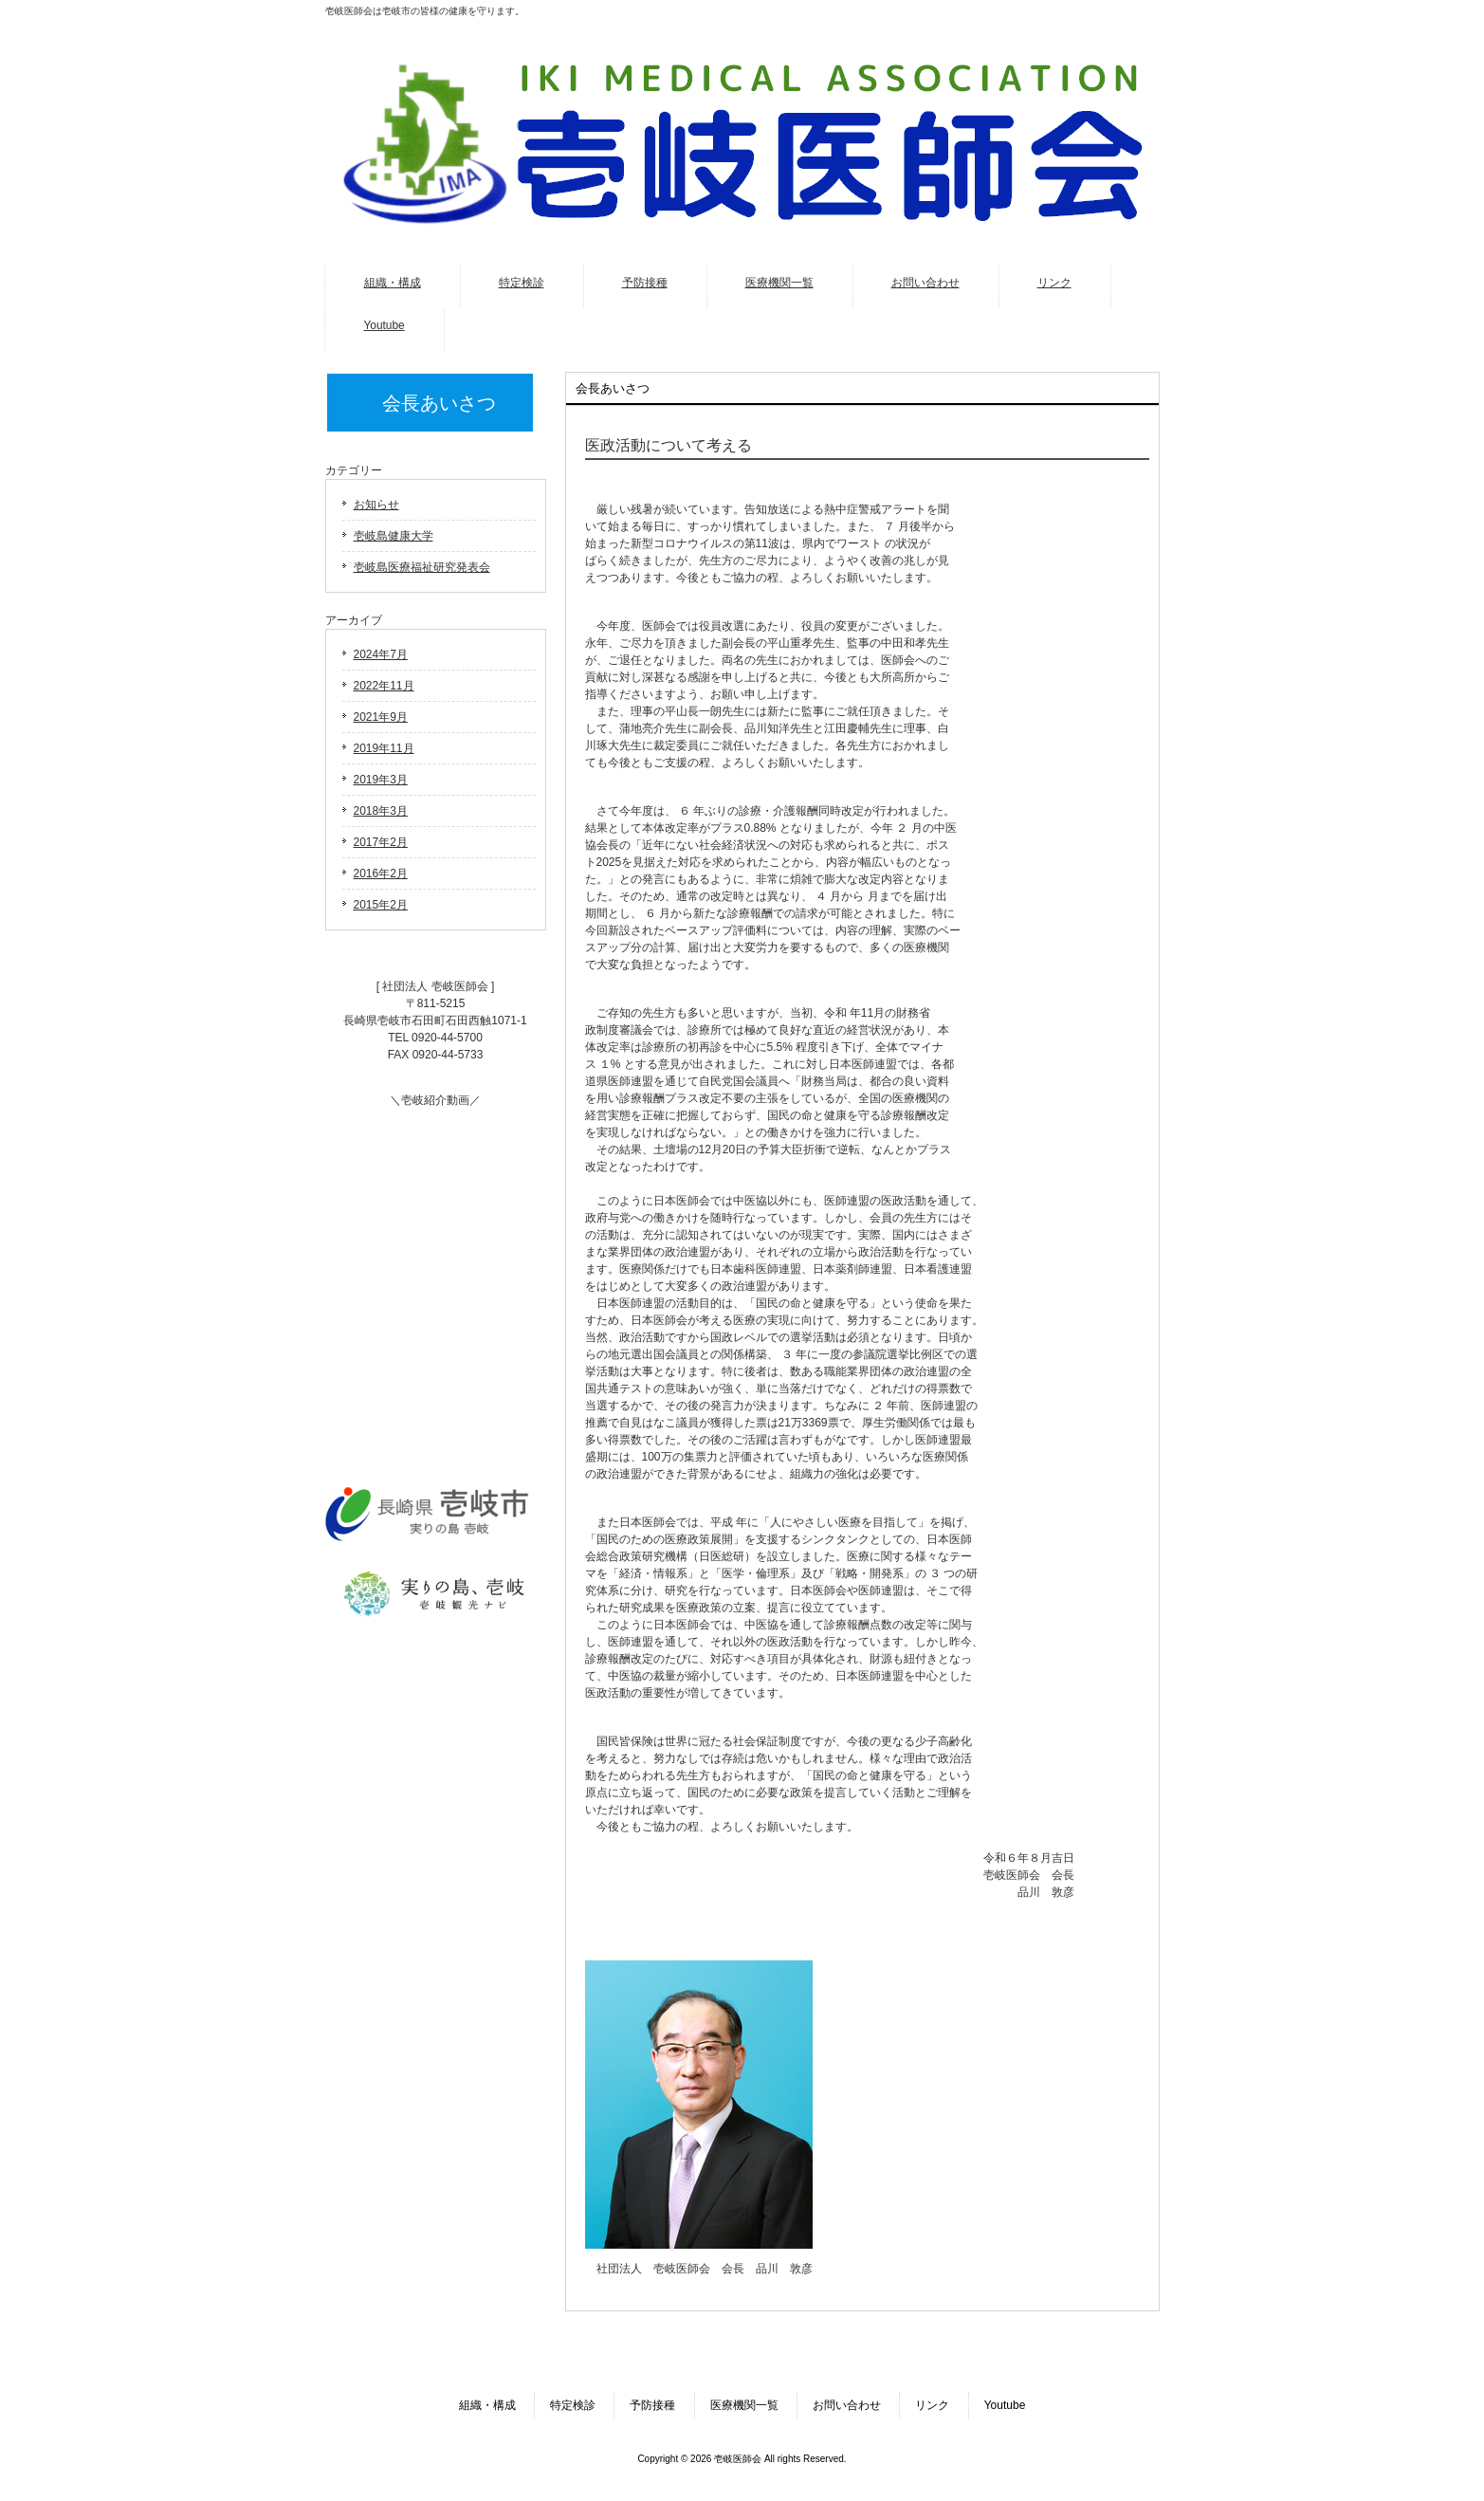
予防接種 (652, 2405)
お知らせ (376, 504)
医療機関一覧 (744, 2405)
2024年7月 (381, 654)
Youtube (1005, 2405)
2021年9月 (381, 717)
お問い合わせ (847, 2405)
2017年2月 (381, 842)
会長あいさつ (439, 403)
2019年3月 (381, 779)
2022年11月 (384, 685)
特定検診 (572, 2405)
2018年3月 (381, 811)
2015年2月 (381, 904)
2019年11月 (384, 748)
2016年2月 (381, 873)
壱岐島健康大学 (393, 535)
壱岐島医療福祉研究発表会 (422, 567)
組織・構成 (487, 2405)
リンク (932, 2405)
